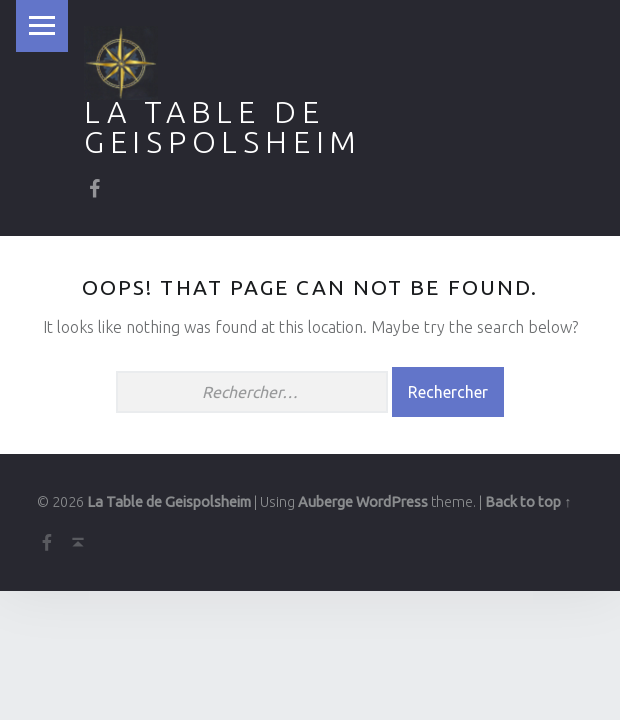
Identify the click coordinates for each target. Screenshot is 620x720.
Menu (42, 26)
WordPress (392, 502)
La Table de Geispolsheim (223, 127)
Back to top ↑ (528, 502)
